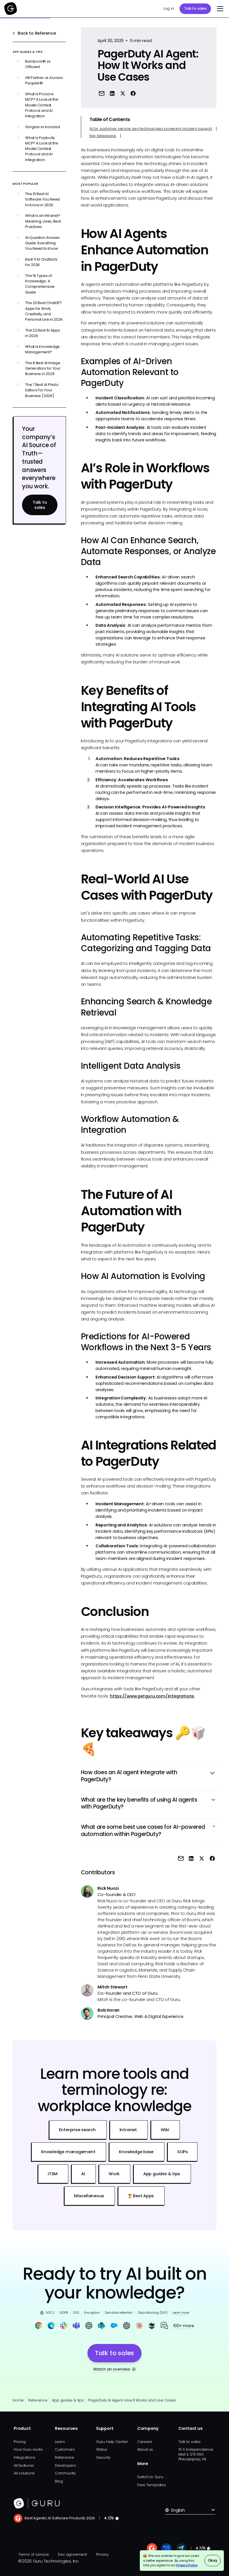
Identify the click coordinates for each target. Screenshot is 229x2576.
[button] (219, 8)
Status (101, 2449)
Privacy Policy (187, 2565)
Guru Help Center (112, 2441)
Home (18, 2400)
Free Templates (151, 2484)
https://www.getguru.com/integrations (152, 1696)
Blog (59, 2481)
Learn (60, 2441)
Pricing (19, 2441)
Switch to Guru (150, 2476)
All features (24, 2465)
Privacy (102, 2554)
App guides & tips (67, 2400)
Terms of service (33, 2554)
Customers (65, 2449)
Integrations (24, 2457)
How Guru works (28, 2449)
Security (103, 2457)
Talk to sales (195, 8)
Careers (144, 2441)
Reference (37, 2400)
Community (65, 2473)
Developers (65, 2465)
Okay (212, 2560)
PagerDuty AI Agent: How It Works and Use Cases (132, 2400)
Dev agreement (72, 2554)
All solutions (24, 2473)
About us (145, 2449)
